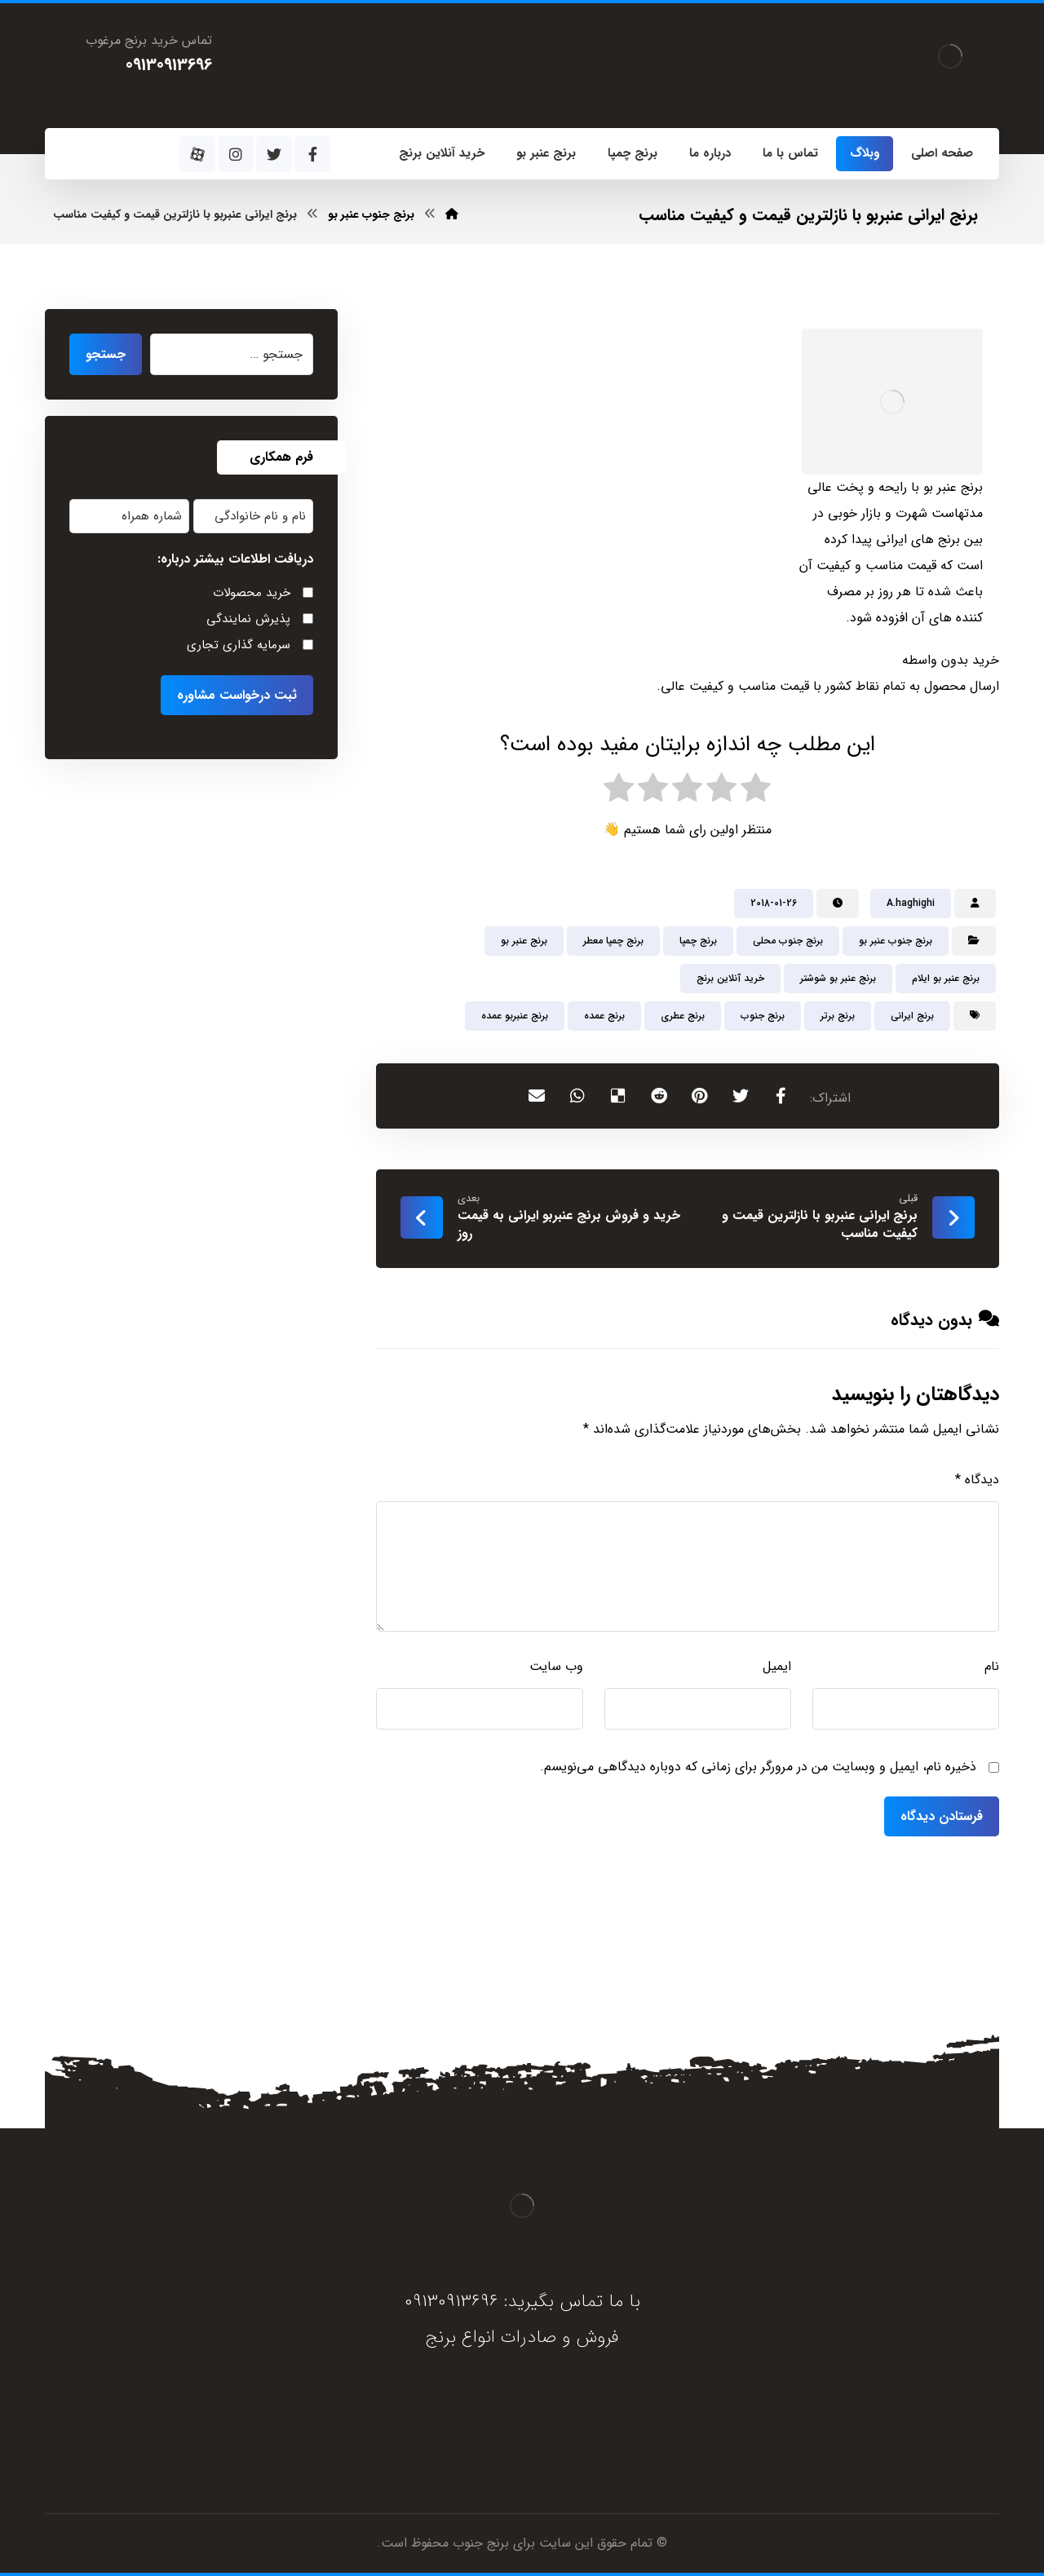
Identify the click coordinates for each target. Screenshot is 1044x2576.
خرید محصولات (251, 593)
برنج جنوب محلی (788, 940)
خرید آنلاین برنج (730, 978)
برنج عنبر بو (524, 940)
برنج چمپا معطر (613, 940)
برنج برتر (838, 1015)
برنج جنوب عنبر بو (895, 940)
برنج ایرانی (912, 1015)
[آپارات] (197, 154)
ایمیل (777, 1666)
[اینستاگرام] (236, 154)
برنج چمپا (698, 940)
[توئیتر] (274, 154)
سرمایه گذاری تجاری (238, 645)
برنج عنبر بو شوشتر (838, 978)
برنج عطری (683, 1015)
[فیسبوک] (312, 154)
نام (991, 1666)
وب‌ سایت (556, 1666)
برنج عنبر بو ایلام (946, 978)
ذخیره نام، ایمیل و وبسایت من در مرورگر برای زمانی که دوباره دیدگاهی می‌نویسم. (758, 1766)
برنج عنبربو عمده (514, 1015)
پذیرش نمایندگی (248, 619)
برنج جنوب (763, 1015)
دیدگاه (977, 1479)
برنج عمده (604, 1015)
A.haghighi (911, 903)
